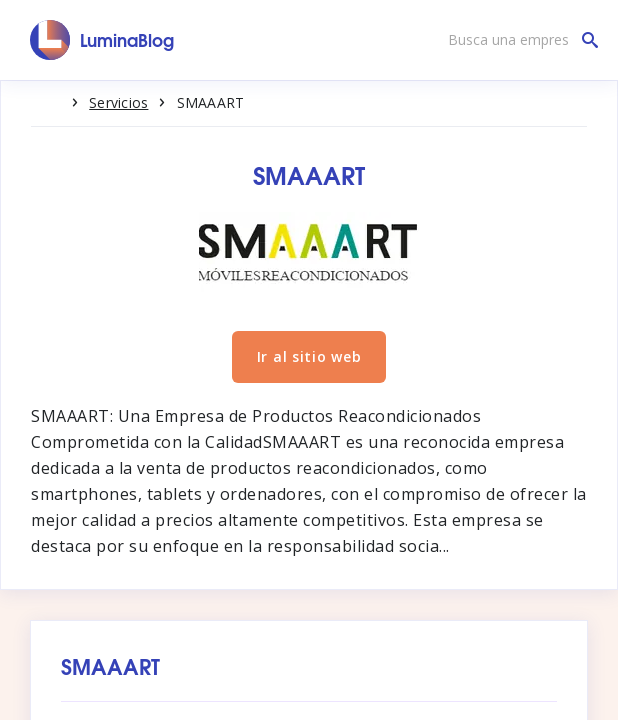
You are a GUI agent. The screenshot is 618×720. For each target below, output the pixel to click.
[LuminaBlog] (102, 40)
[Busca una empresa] (518, 40)
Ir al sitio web (309, 356)
